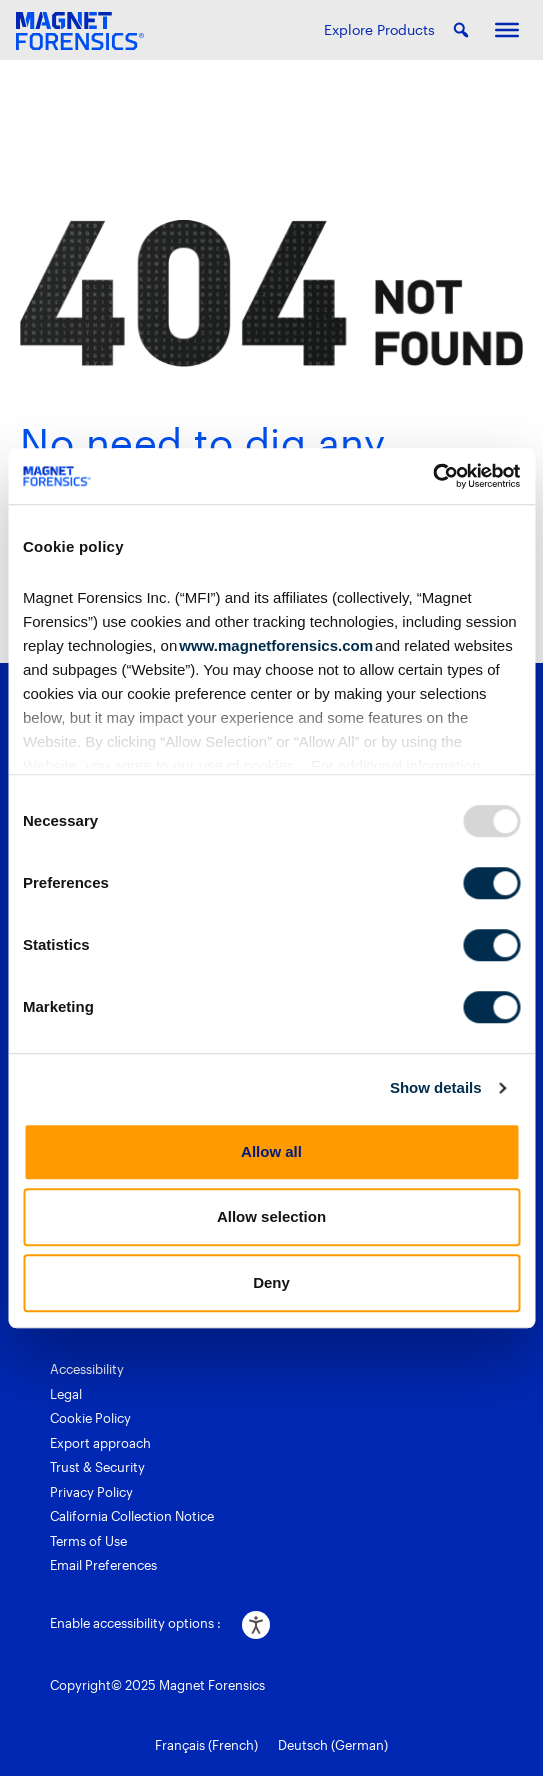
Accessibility (87, 1369)
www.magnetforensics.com (275, 645)
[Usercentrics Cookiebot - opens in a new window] (432, 476)
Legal (66, 1394)
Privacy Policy (91, 1492)
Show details (436, 1087)
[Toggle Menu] (507, 30)
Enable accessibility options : (135, 1623)
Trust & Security (97, 1467)
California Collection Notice (132, 1516)
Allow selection (271, 1216)
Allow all (271, 1151)
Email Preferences (103, 1565)
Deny (271, 1282)
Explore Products (379, 29)
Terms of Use (88, 1541)
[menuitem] (206, 1746)
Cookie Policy (90, 1418)
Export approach (100, 1443)
